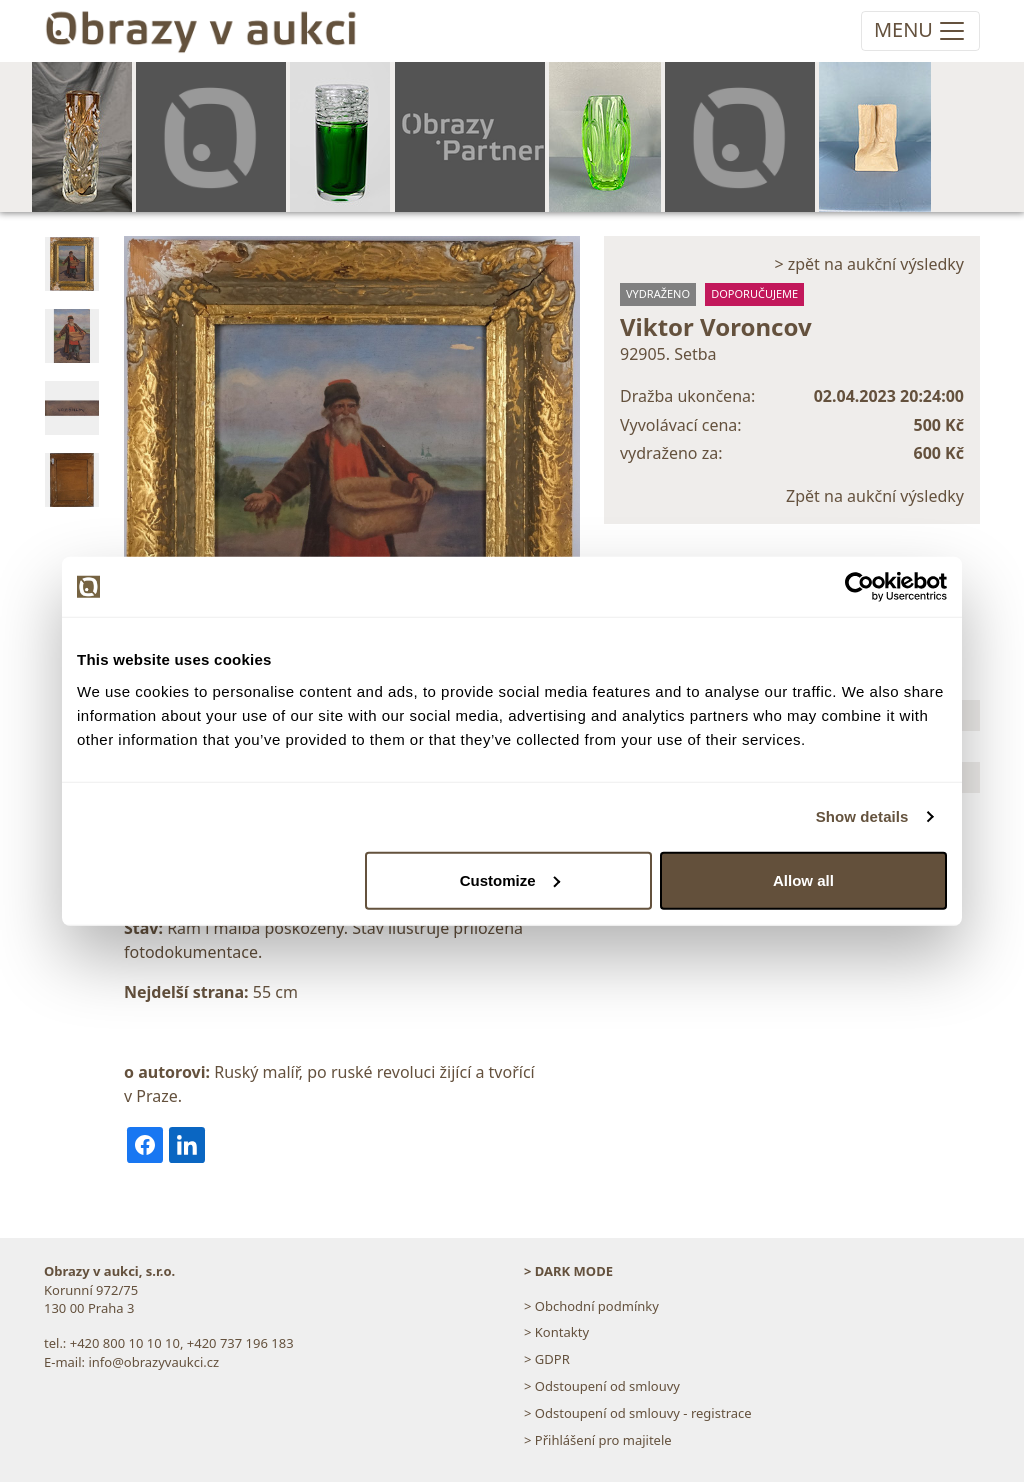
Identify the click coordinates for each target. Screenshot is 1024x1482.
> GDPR (547, 1359)
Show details (862, 816)
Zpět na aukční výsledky (875, 496)
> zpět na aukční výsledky (869, 264)
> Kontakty (556, 1332)
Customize (510, 879)
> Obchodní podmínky (591, 1306)
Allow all (803, 879)
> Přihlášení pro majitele (598, 1440)
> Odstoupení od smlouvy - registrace (638, 1413)
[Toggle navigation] (920, 31)
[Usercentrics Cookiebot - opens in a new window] (859, 587)
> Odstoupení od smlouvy (602, 1386)
